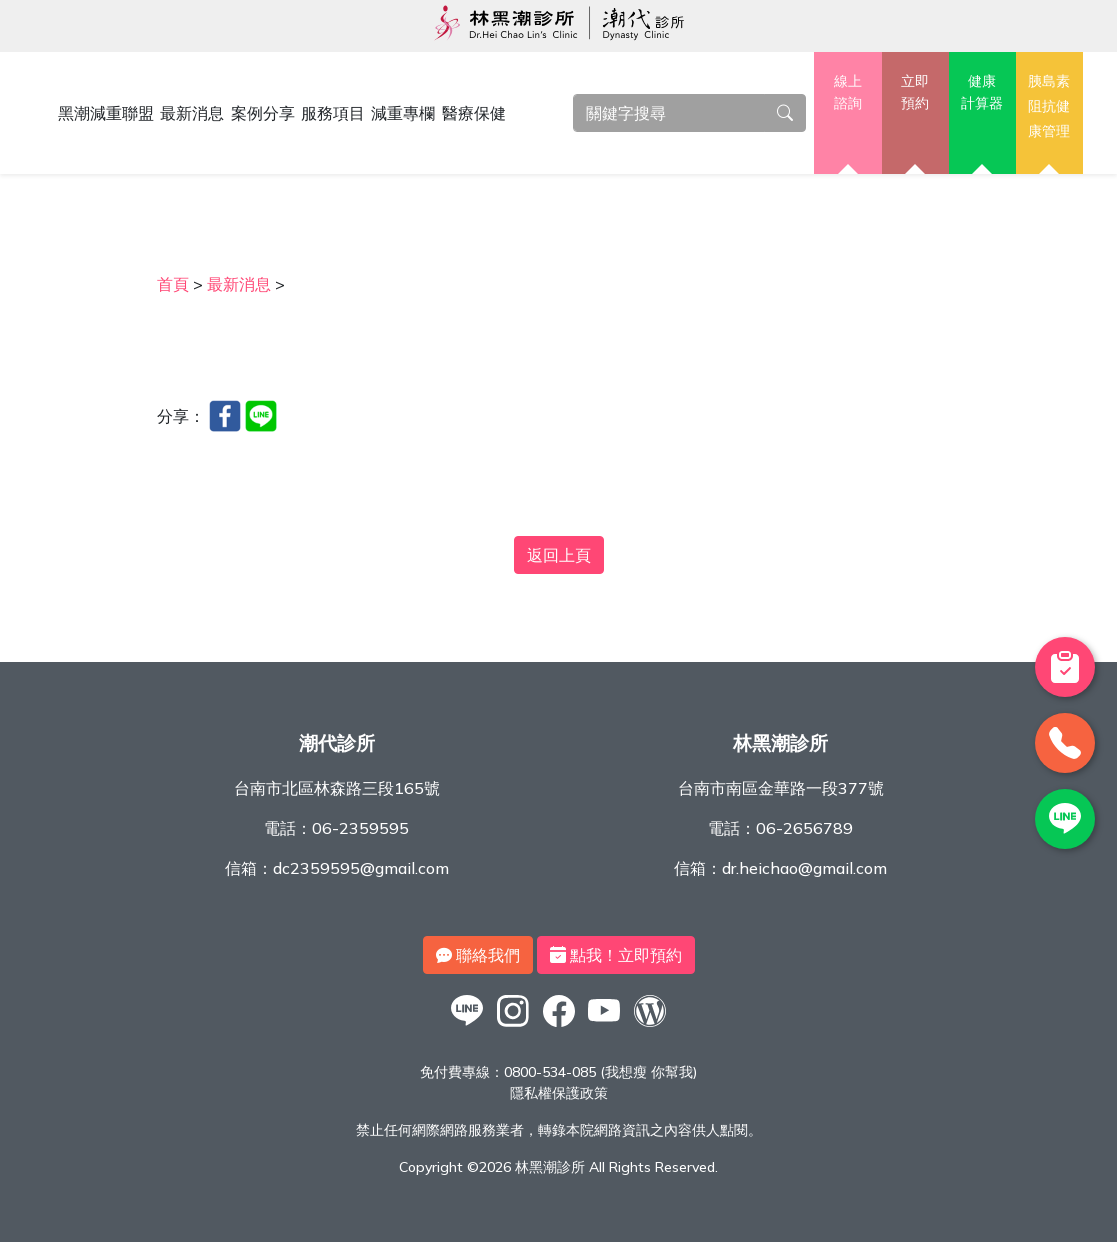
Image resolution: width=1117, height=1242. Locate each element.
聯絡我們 (478, 955)
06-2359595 (360, 828)
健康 (982, 93)
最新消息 (192, 113)
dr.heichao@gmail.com (804, 868)
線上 (847, 93)
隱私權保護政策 (559, 1093)
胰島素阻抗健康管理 (1049, 105)
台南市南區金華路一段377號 (781, 788)
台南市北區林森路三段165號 (337, 788)
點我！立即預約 (616, 955)
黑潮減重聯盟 (106, 113)
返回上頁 (559, 555)
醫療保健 (474, 113)
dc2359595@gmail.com (361, 868)
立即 (915, 93)
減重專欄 (403, 113)
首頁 (173, 284)
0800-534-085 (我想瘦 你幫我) (600, 1072)
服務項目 (333, 113)
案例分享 (263, 113)
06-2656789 (804, 828)
